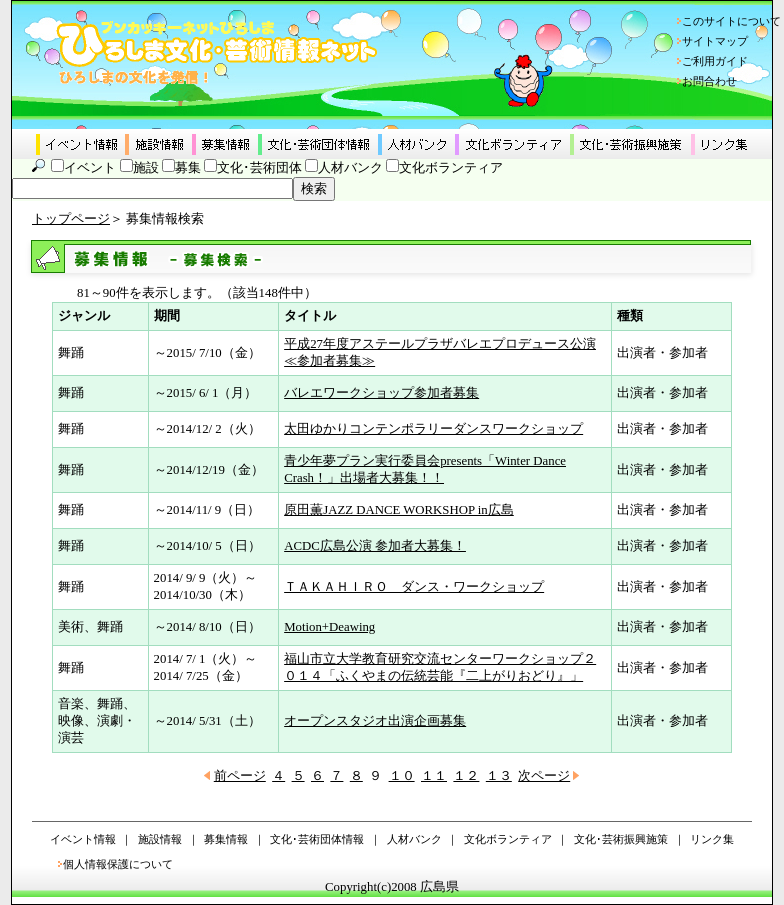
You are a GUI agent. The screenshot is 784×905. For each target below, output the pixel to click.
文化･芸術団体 (259, 168)
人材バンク (350, 168)
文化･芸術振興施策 (621, 839)
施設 (146, 168)
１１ (434, 776)
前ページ (240, 776)
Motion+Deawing (329, 627)
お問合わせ (709, 81)
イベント (90, 168)
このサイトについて (731, 21)
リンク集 (712, 839)
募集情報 (226, 839)
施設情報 (160, 839)
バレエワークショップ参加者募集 (381, 393)
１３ (499, 776)
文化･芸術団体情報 (317, 839)
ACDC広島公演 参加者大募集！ (375, 546)
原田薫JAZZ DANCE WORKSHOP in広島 (399, 510)
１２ (466, 776)
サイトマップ (715, 41)
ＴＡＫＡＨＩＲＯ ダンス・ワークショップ (414, 587)
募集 (188, 168)
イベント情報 (83, 839)
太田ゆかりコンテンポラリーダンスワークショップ (433, 429)
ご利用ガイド (715, 61)
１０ (402, 776)
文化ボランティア (451, 168)
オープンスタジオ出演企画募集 (375, 721)
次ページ (544, 776)
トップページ (71, 219)
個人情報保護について (118, 864)
